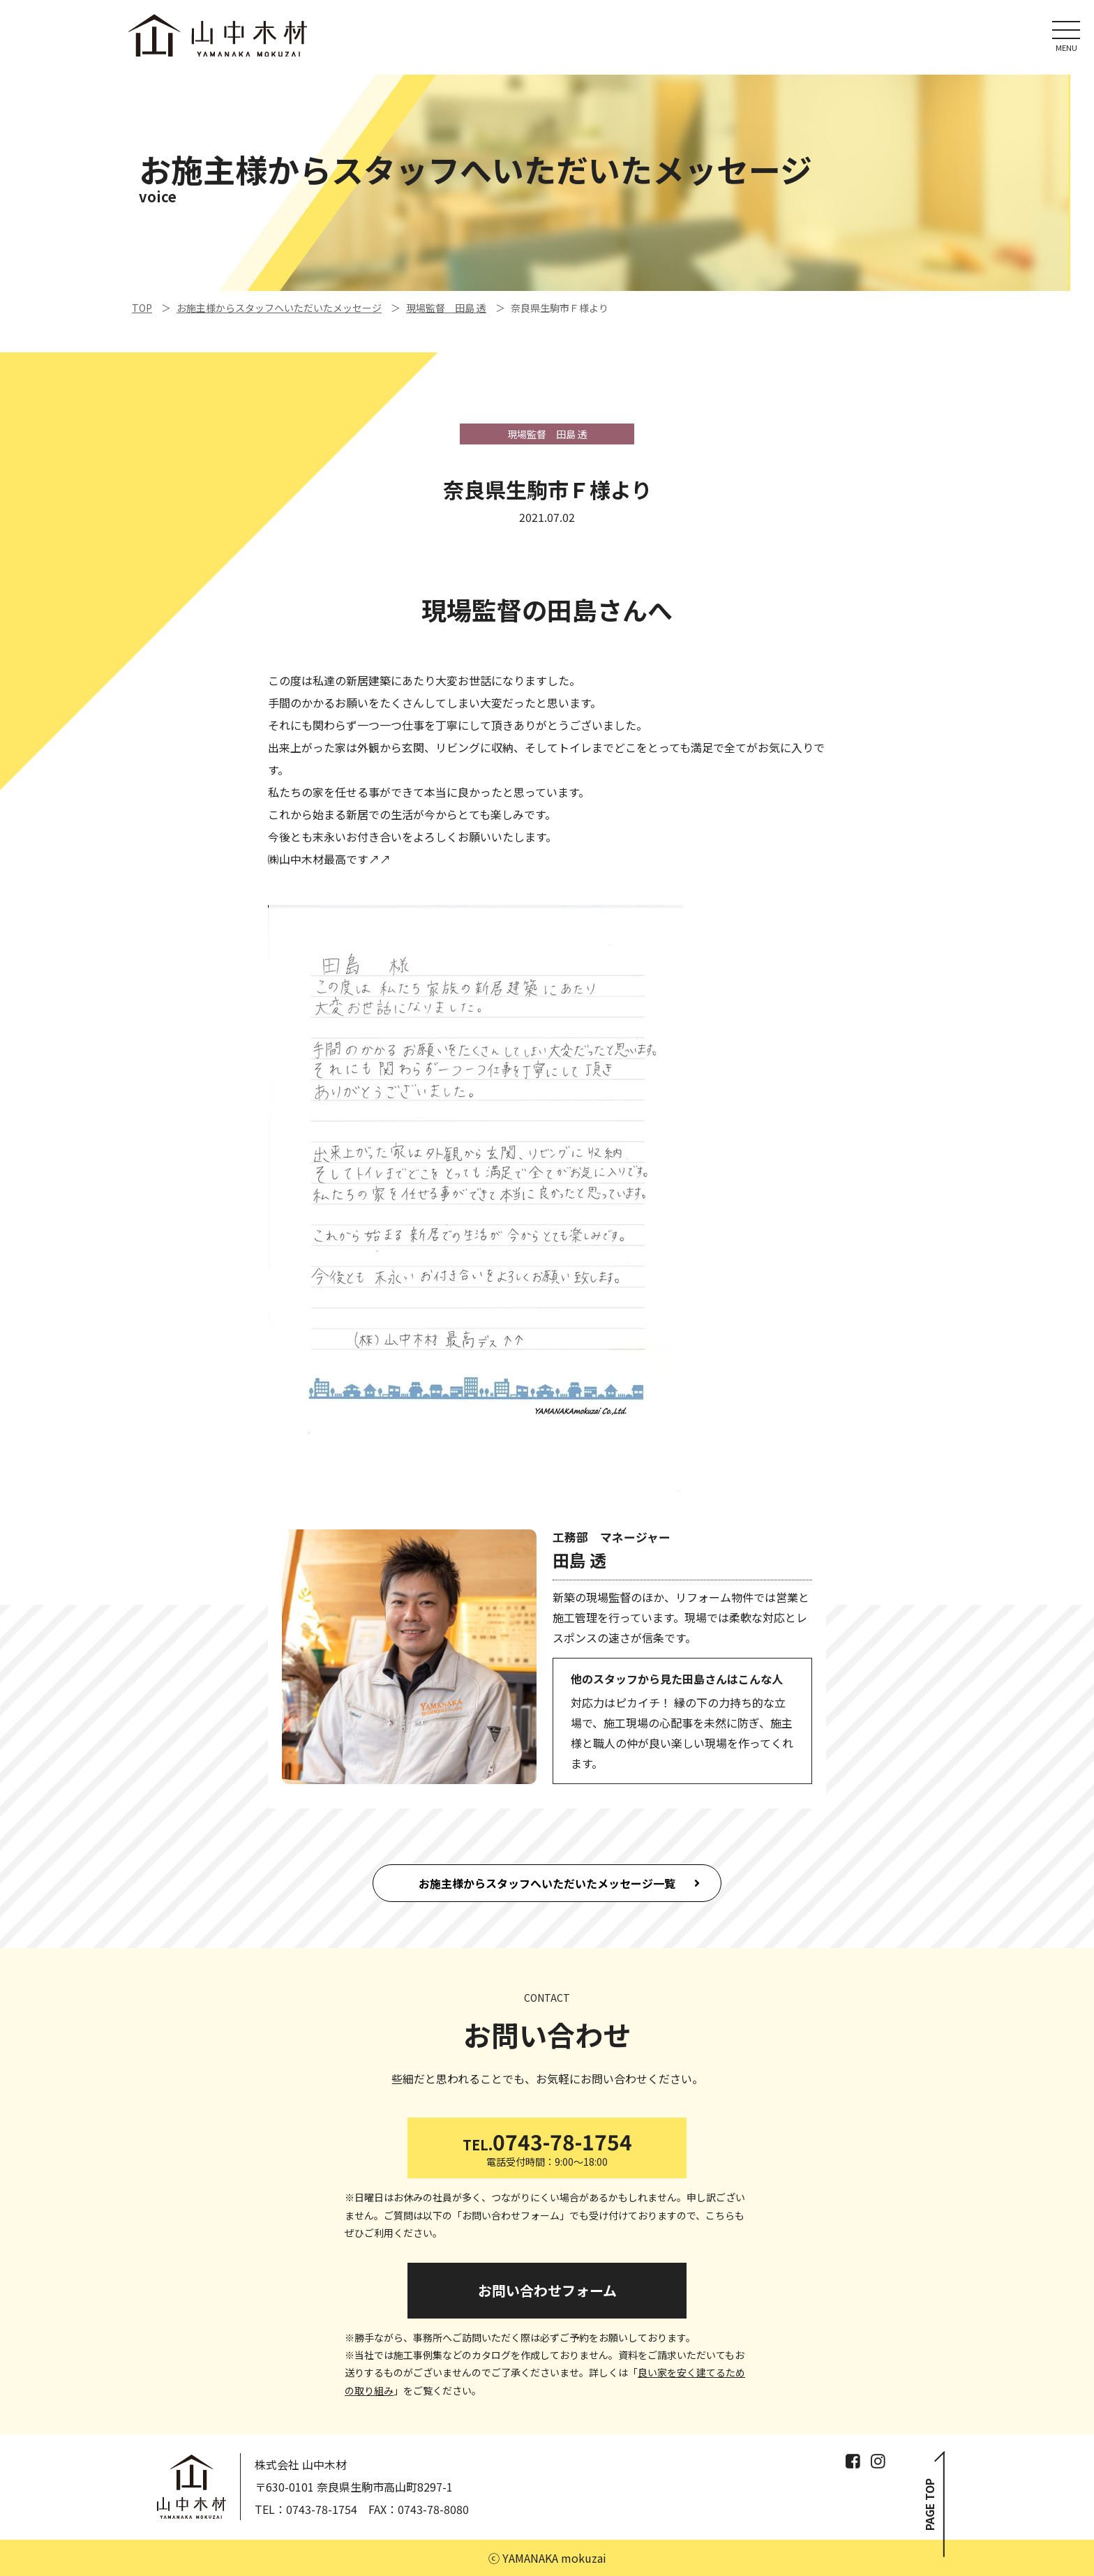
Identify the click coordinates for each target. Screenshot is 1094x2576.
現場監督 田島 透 (446, 308)
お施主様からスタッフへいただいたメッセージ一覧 (547, 1883)
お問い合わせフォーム (547, 2290)
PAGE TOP (930, 2504)
